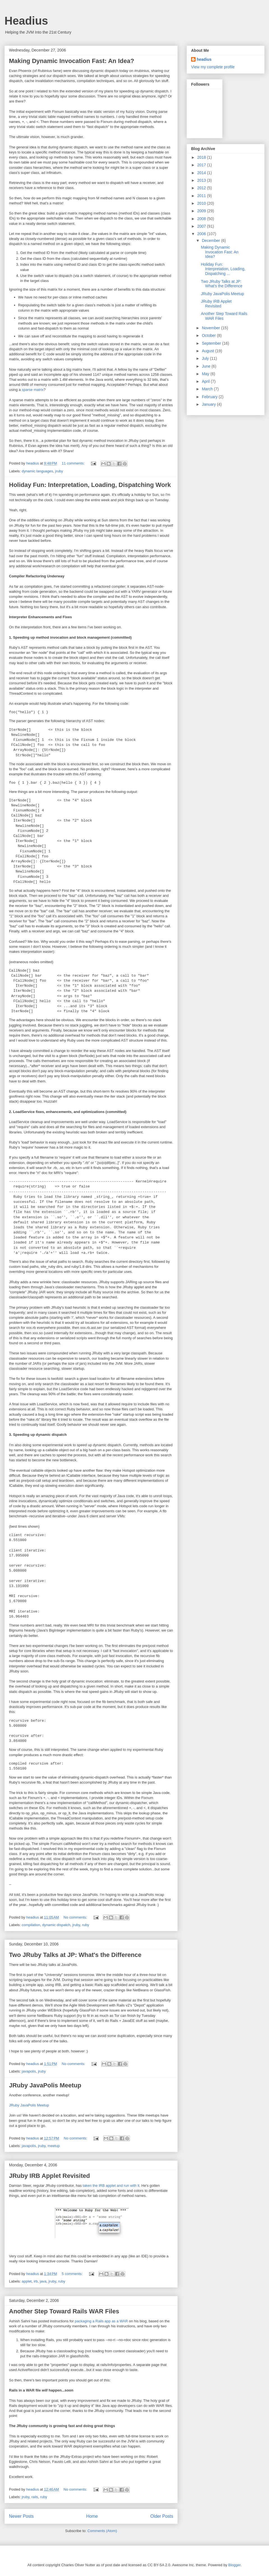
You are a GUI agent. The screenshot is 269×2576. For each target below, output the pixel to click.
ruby (85, 1925)
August (208, 351)
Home (92, 2516)
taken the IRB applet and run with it (111, 2185)
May (206, 374)
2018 (202, 157)
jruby (59, 471)
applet (27, 2281)
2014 (202, 173)
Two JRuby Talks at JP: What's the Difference (75, 1954)
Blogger (234, 2565)
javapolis (29, 2071)
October (209, 335)
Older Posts (161, 2516)
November (211, 328)
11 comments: (73, 463)
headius (204, 59)
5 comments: (73, 2274)
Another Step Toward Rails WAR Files (64, 2311)
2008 (202, 218)
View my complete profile (213, 67)
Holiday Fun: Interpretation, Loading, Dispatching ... (223, 269)
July (206, 358)
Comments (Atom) (102, 2531)
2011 (202, 195)
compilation (31, 1925)
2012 (202, 188)
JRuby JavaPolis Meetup (45, 2085)
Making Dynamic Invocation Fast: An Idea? (71, 60)
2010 (202, 203)
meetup (54, 2146)
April (206, 381)
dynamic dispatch (56, 1925)
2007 (202, 226)
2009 (202, 211)
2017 (202, 165)
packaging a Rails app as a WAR (101, 2321)
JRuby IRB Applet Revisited (49, 2175)
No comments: (76, 1917)
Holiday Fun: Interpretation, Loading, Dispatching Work (90, 484)
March (208, 389)
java (43, 2281)
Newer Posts (21, 2516)
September (212, 343)
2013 (202, 180)
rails (34, 2497)
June (206, 366)
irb (36, 2281)
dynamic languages (37, 471)
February (210, 397)
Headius (26, 21)
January (209, 404)
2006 (202, 234)
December (211, 240)
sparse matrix (33, 390)
